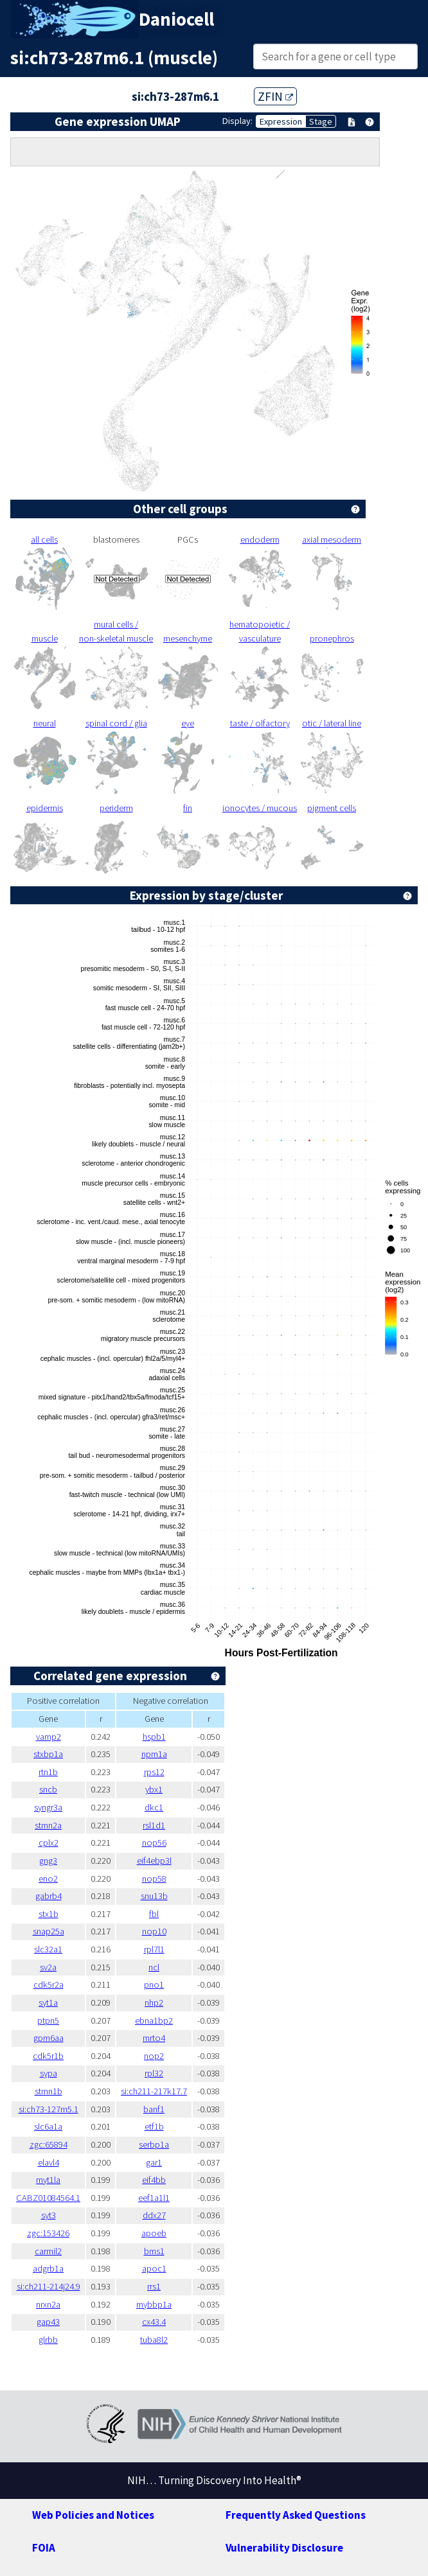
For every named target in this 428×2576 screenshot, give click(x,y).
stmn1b (48, 2091)
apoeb (153, 2233)
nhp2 (154, 2002)
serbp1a (154, 2144)
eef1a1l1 (154, 2198)
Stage (320, 121)
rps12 (154, 1772)
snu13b (154, 1896)
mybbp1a (154, 2304)
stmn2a (48, 1825)
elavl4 (48, 2162)
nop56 (154, 1842)
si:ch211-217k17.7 (154, 2091)
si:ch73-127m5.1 (48, 2109)
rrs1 (154, 2286)
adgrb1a (48, 2268)
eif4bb (154, 2180)
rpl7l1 (154, 1949)
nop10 (154, 1931)
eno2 (48, 1878)
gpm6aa (48, 2038)
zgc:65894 (48, 2144)
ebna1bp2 (154, 2020)
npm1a (154, 1754)
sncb (48, 1789)
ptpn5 (48, 2020)
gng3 (48, 1860)
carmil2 (48, 2251)
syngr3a (48, 1807)
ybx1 (154, 1789)
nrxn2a (48, 2304)
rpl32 (154, 2073)
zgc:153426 (48, 2233)
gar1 (154, 2162)
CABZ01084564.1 (48, 2198)
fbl (154, 1914)
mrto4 (154, 2038)
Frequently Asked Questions (296, 2515)
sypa (48, 2073)
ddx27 (154, 2215)
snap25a (48, 1931)
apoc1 (154, 2268)
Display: (237, 121)
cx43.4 (154, 2321)
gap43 (48, 2321)
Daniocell (176, 19)
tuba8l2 (154, 2339)
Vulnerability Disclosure (284, 2548)
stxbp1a (48, 1754)
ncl (153, 1967)
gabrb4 (48, 1896)
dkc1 (154, 1807)
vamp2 (48, 1736)
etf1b (154, 2126)
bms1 (154, 2251)
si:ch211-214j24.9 (48, 2286)
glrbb (48, 2339)
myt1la (48, 2180)
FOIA (43, 2548)
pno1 (154, 1984)
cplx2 (48, 1842)
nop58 (154, 1878)
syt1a (48, 2002)
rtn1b (48, 1772)
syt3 (48, 2215)
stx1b (48, 1914)
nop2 (154, 2056)
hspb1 (154, 1736)
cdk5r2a (48, 1984)
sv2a (48, 1967)
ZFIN (275, 96)
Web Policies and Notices (93, 2515)
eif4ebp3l (154, 1860)
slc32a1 (48, 1949)
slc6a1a (48, 2126)
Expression (281, 121)
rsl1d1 (154, 1825)
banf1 (154, 2109)
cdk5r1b (48, 2056)
